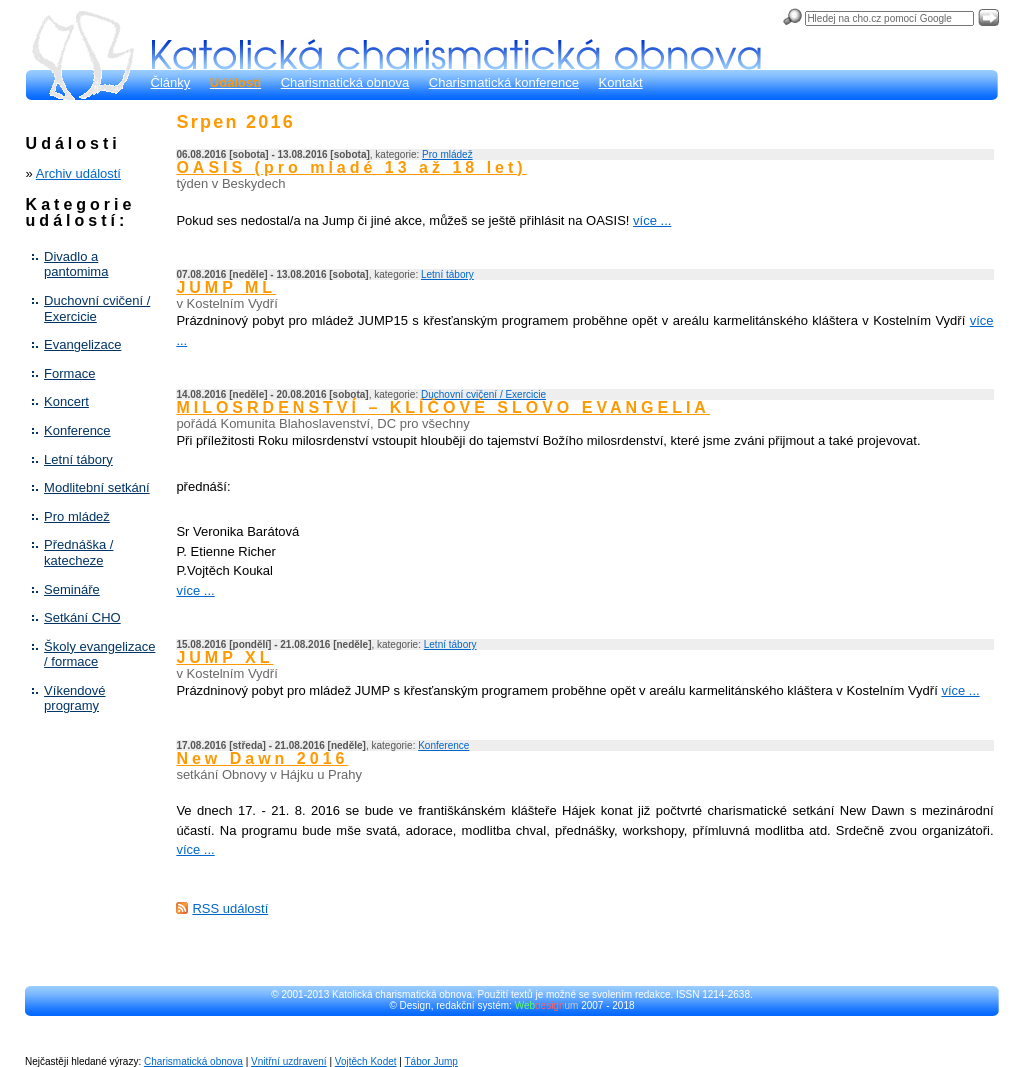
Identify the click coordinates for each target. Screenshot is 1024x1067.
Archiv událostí (78, 173)
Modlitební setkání (97, 487)
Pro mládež (77, 516)
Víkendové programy (74, 698)
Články (171, 82)
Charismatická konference (504, 82)
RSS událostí (230, 908)
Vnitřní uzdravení (289, 1061)
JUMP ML (226, 287)
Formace (69, 373)
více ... (652, 220)
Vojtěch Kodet (366, 1061)
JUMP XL (224, 657)
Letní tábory (78, 459)
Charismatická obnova (345, 82)
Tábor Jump (431, 1061)
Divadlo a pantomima (76, 264)
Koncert (66, 401)
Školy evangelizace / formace (99, 654)
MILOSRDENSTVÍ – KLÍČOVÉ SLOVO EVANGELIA (443, 407)
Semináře (72, 589)
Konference (77, 430)
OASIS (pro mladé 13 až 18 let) (351, 167)
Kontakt (621, 82)
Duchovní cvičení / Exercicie (97, 308)
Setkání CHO (82, 617)
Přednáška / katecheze (78, 552)
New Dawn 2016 (262, 758)
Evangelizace (82, 344)
